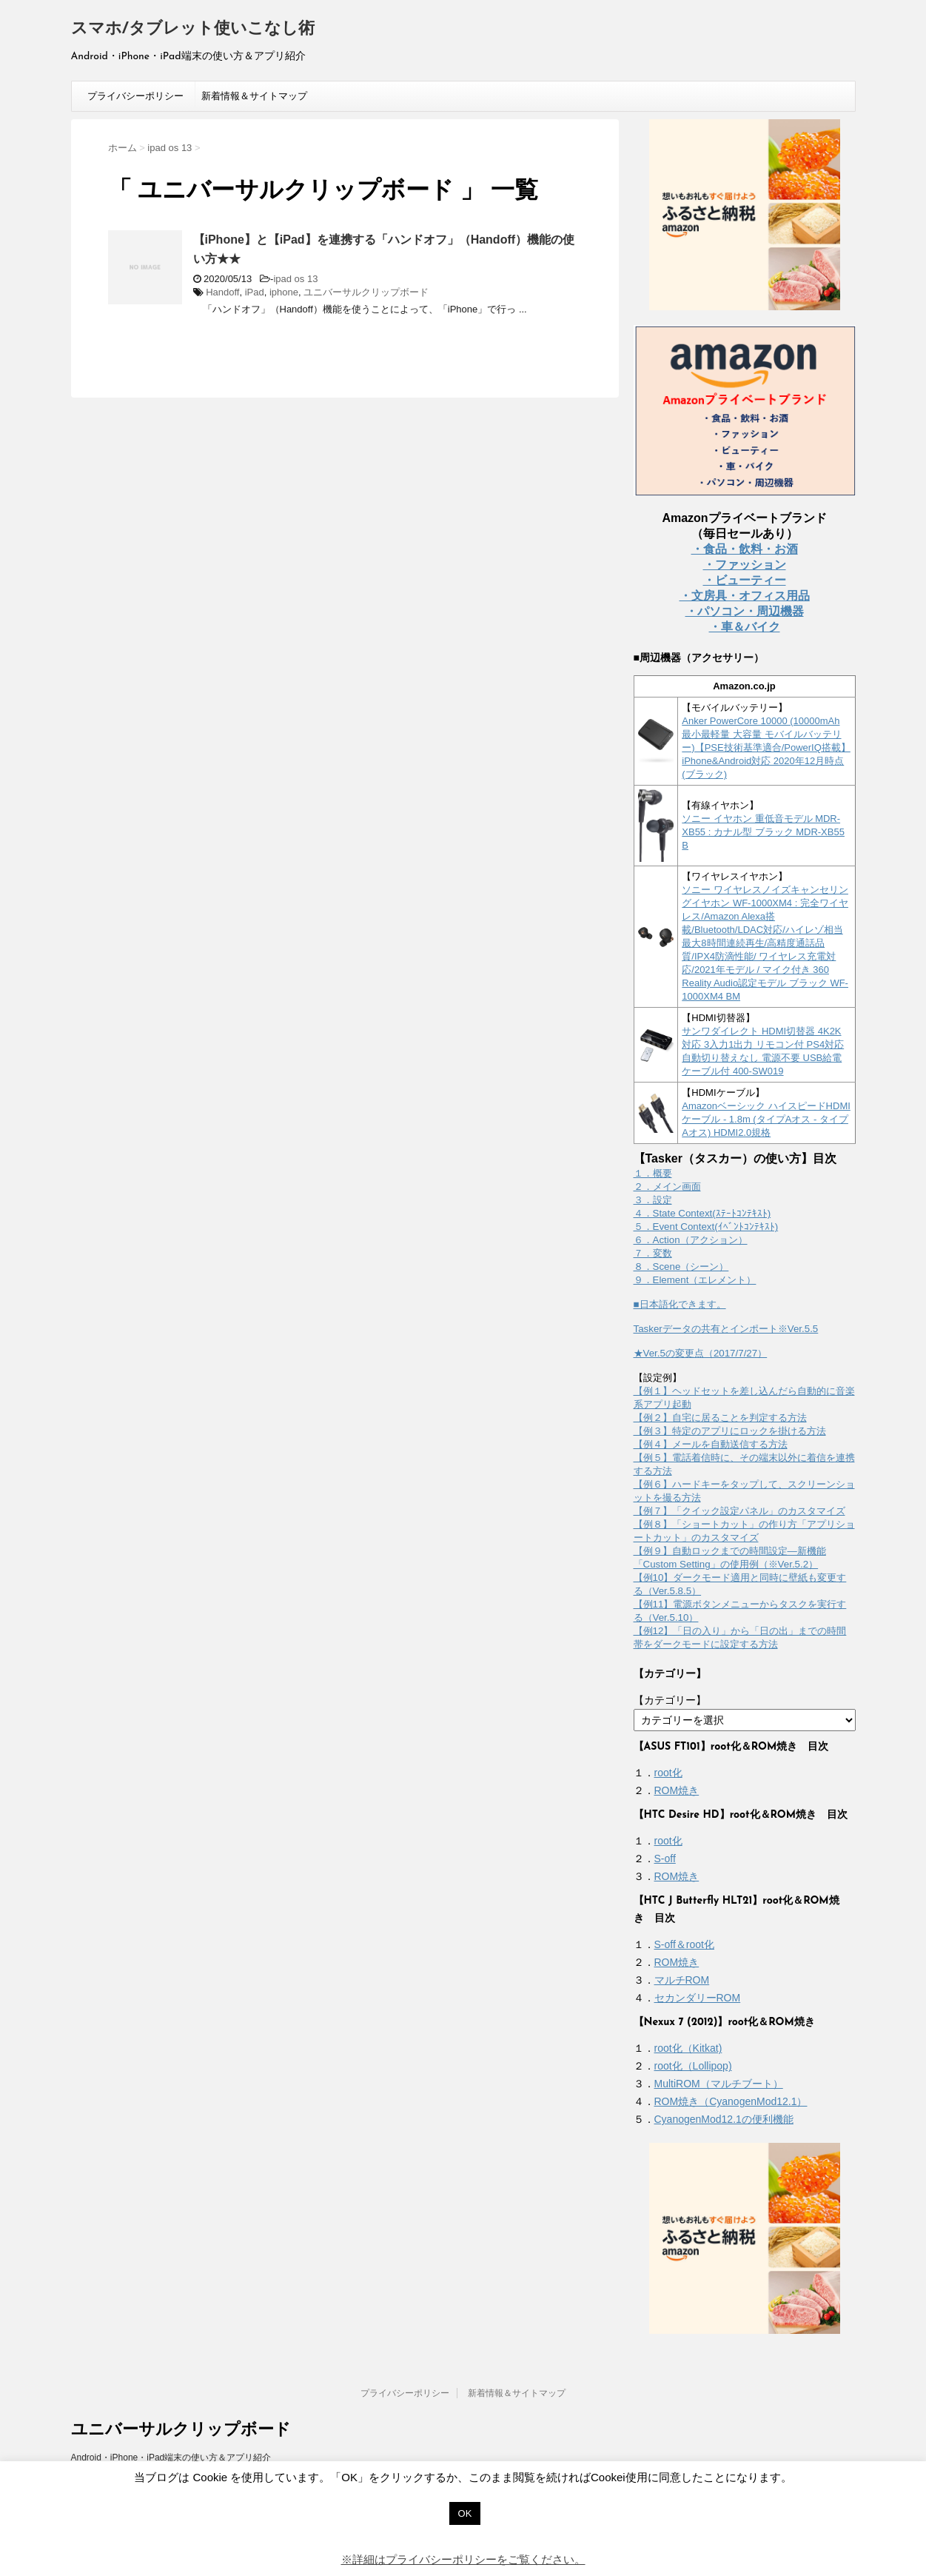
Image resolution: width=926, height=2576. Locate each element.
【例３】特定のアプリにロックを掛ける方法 (730, 1430)
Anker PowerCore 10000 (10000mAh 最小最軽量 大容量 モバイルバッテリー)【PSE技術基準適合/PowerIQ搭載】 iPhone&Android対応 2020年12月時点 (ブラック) (766, 747)
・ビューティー (744, 580)
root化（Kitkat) (688, 2048)
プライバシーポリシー (135, 95)
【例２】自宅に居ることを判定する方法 (720, 1417)
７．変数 (653, 1253)
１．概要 (653, 1173)
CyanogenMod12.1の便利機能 (724, 2119)
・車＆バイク (744, 626)
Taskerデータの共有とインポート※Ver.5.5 (726, 1328)
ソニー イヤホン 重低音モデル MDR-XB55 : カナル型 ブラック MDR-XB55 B (763, 832)
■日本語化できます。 (680, 1304)
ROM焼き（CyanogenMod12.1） (731, 2101)
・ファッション (744, 564)
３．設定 (653, 1199)
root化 (668, 1773)
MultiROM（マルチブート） (718, 2084)
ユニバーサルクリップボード (366, 292)
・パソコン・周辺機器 (744, 611)
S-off (665, 1858)
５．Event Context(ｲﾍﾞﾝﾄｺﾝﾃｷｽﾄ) (706, 1226)
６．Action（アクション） (691, 1239)
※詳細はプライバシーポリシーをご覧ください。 (463, 2559)
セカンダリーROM (697, 1998)
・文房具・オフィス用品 (745, 595)
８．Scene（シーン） (681, 1266)
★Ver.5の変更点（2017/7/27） (701, 1353)
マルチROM (682, 1980)
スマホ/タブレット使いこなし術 (193, 29)
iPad (254, 292)
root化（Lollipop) (693, 2066)
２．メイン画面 (667, 1186)
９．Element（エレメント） (695, 1279)
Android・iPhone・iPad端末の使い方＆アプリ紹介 (171, 2457)
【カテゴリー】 (670, 1700)
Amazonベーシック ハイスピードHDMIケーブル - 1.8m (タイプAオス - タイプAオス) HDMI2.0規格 (766, 1119)
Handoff (222, 292)
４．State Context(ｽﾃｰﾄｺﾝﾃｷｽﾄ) (702, 1213)
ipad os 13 (295, 278)
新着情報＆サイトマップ (254, 95)
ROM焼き (676, 1790)
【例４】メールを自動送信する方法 (711, 1444)
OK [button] (465, 2513)
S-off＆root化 (684, 1944)
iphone (283, 292)
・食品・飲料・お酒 (744, 549)
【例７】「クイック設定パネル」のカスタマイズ (739, 1510)
